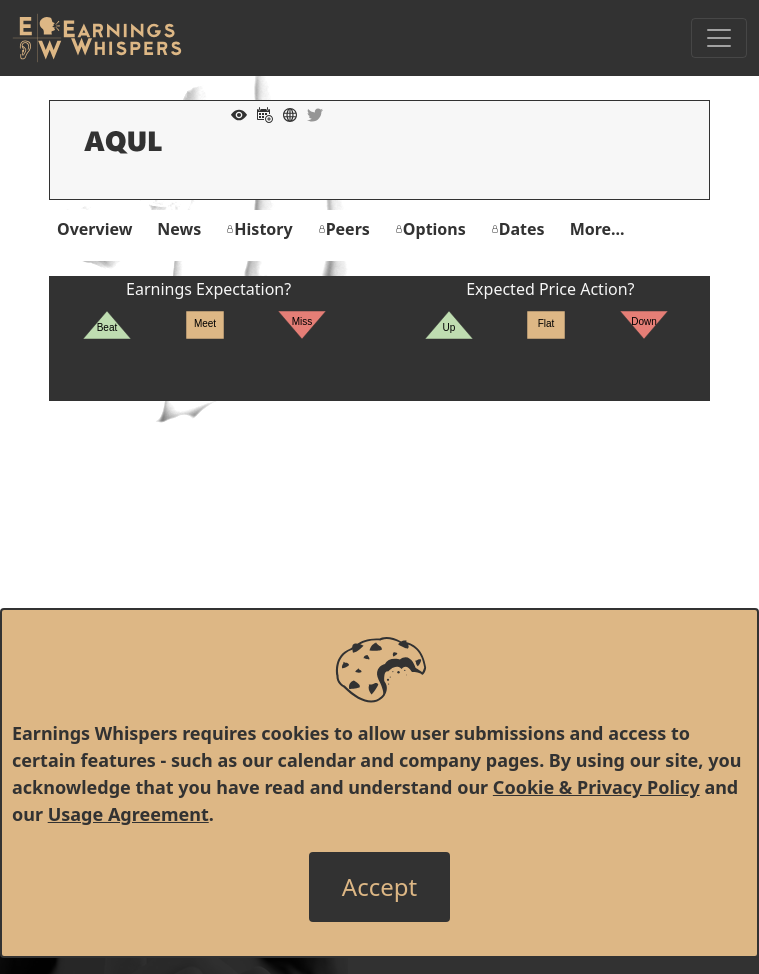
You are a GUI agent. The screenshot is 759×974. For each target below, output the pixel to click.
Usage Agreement (128, 814)
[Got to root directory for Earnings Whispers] (97, 38)
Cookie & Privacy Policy (596, 787)
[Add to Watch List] (234, 113)
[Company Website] (285, 113)
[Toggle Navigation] (719, 38)
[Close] (379, 887)
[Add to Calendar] (260, 113)
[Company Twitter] (310, 113)
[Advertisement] (379, 541)
